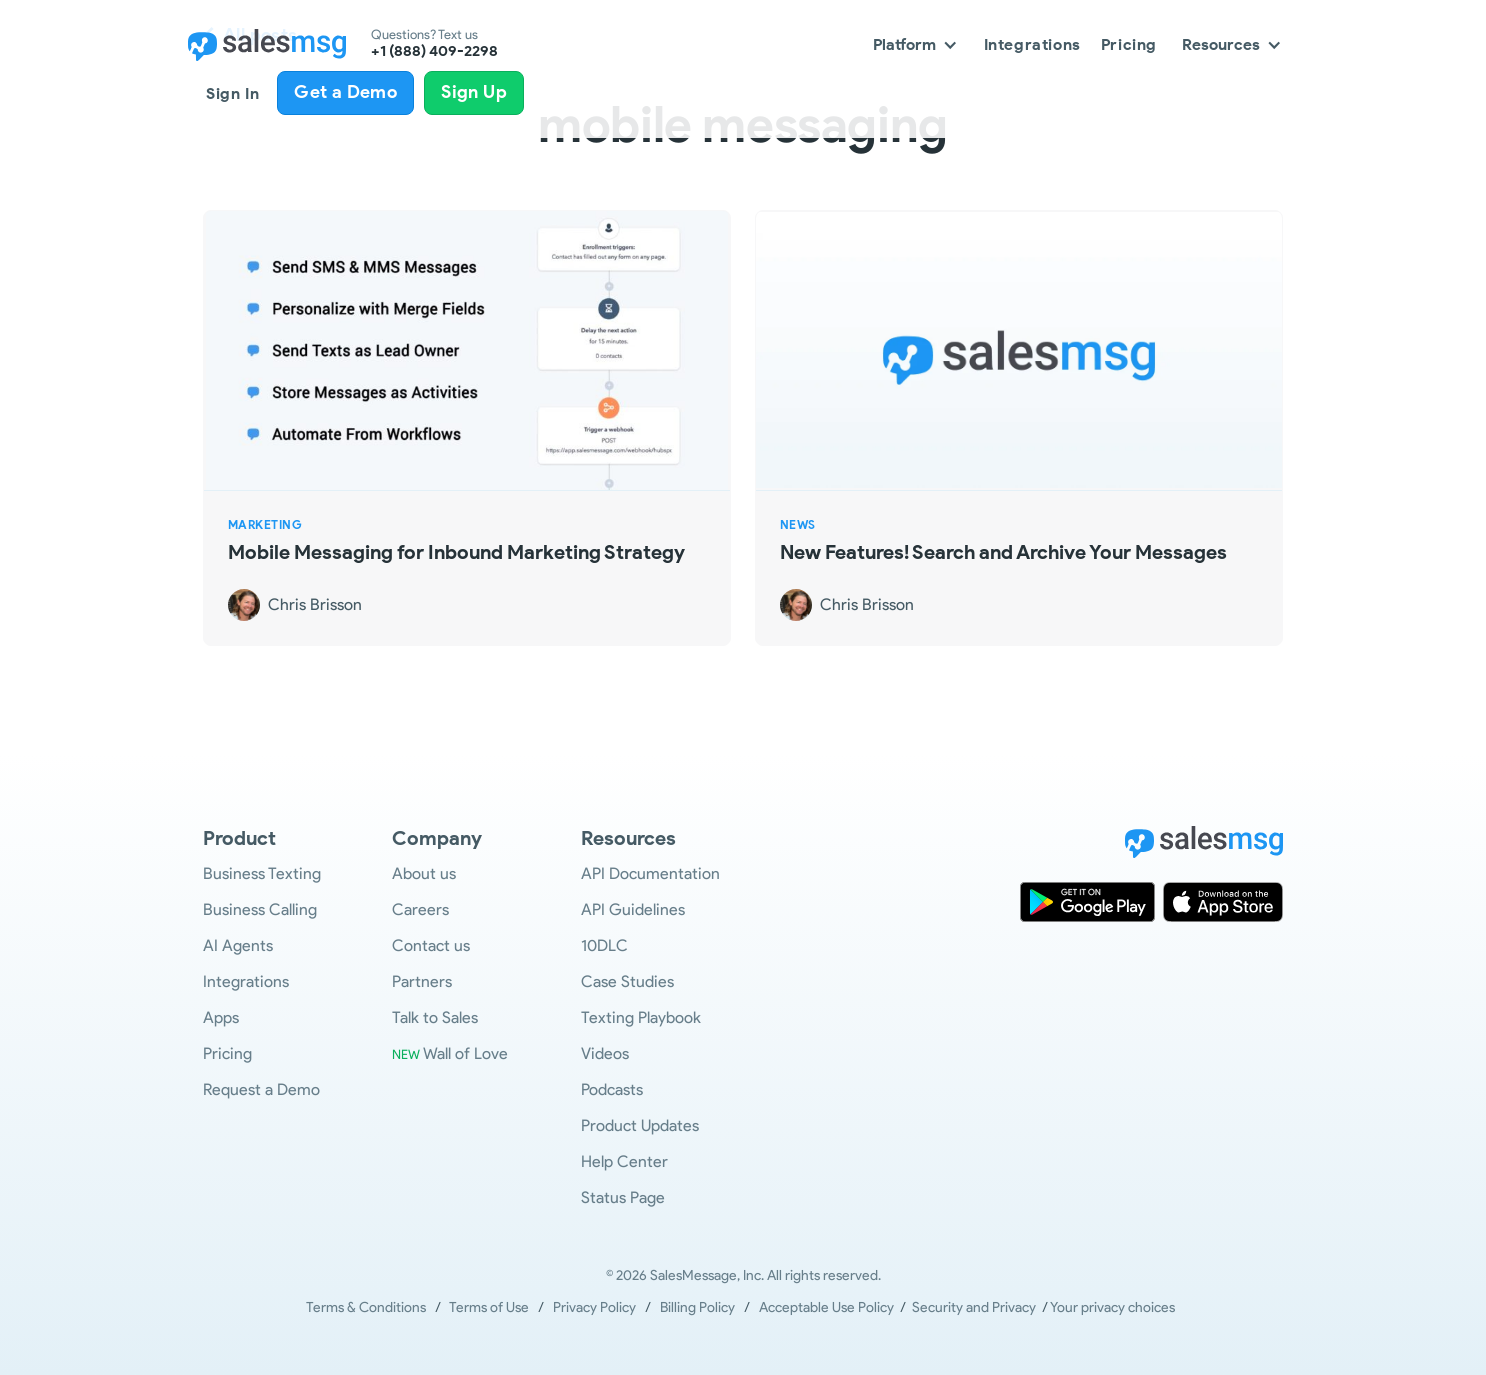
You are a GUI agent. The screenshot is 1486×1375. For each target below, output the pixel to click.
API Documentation (650, 873)
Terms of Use (489, 1307)
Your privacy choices (1112, 1307)
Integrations (1032, 44)
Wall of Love (450, 1053)
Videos (605, 1053)
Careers (420, 909)
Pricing (1129, 44)
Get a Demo (345, 92)
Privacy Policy (594, 1307)
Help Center (624, 1161)
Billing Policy (697, 1307)
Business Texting (262, 873)
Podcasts (612, 1089)
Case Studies (627, 981)
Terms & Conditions (366, 1307)
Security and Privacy (974, 1307)
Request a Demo (261, 1089)
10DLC (604, 945)
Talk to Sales (435, 1017)
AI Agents (238, 945)
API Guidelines (633, 909)
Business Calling (260, 909)
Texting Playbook (641, 1017)
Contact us (431, 945)
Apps (221, 1017)
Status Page (623, 1197)
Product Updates (640, 1125)
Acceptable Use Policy (829, 1307)
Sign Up (474, 92)
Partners (422, 981)
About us (424, 873)
